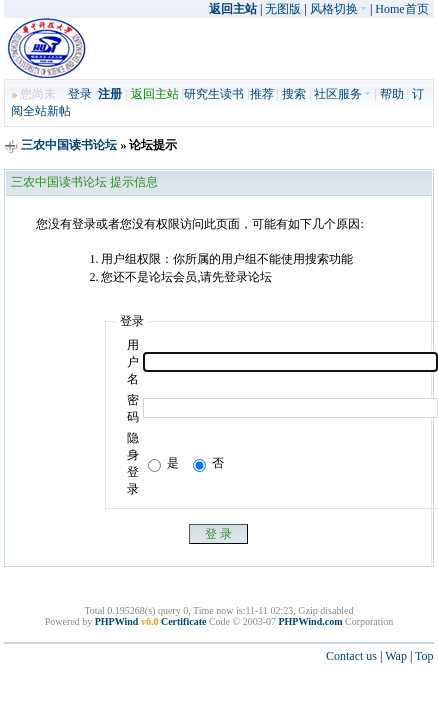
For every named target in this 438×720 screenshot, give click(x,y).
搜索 (294, 94)
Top (424, 656)
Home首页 (401, 9)
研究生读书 (214, 94)
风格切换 (338, 9)
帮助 (392, 94)
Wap (396, 656)
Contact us (351, 656)
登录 (80, 94)
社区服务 (342, 94)
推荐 (262, 94)
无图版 (283, 9)
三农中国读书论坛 (69, 145)
